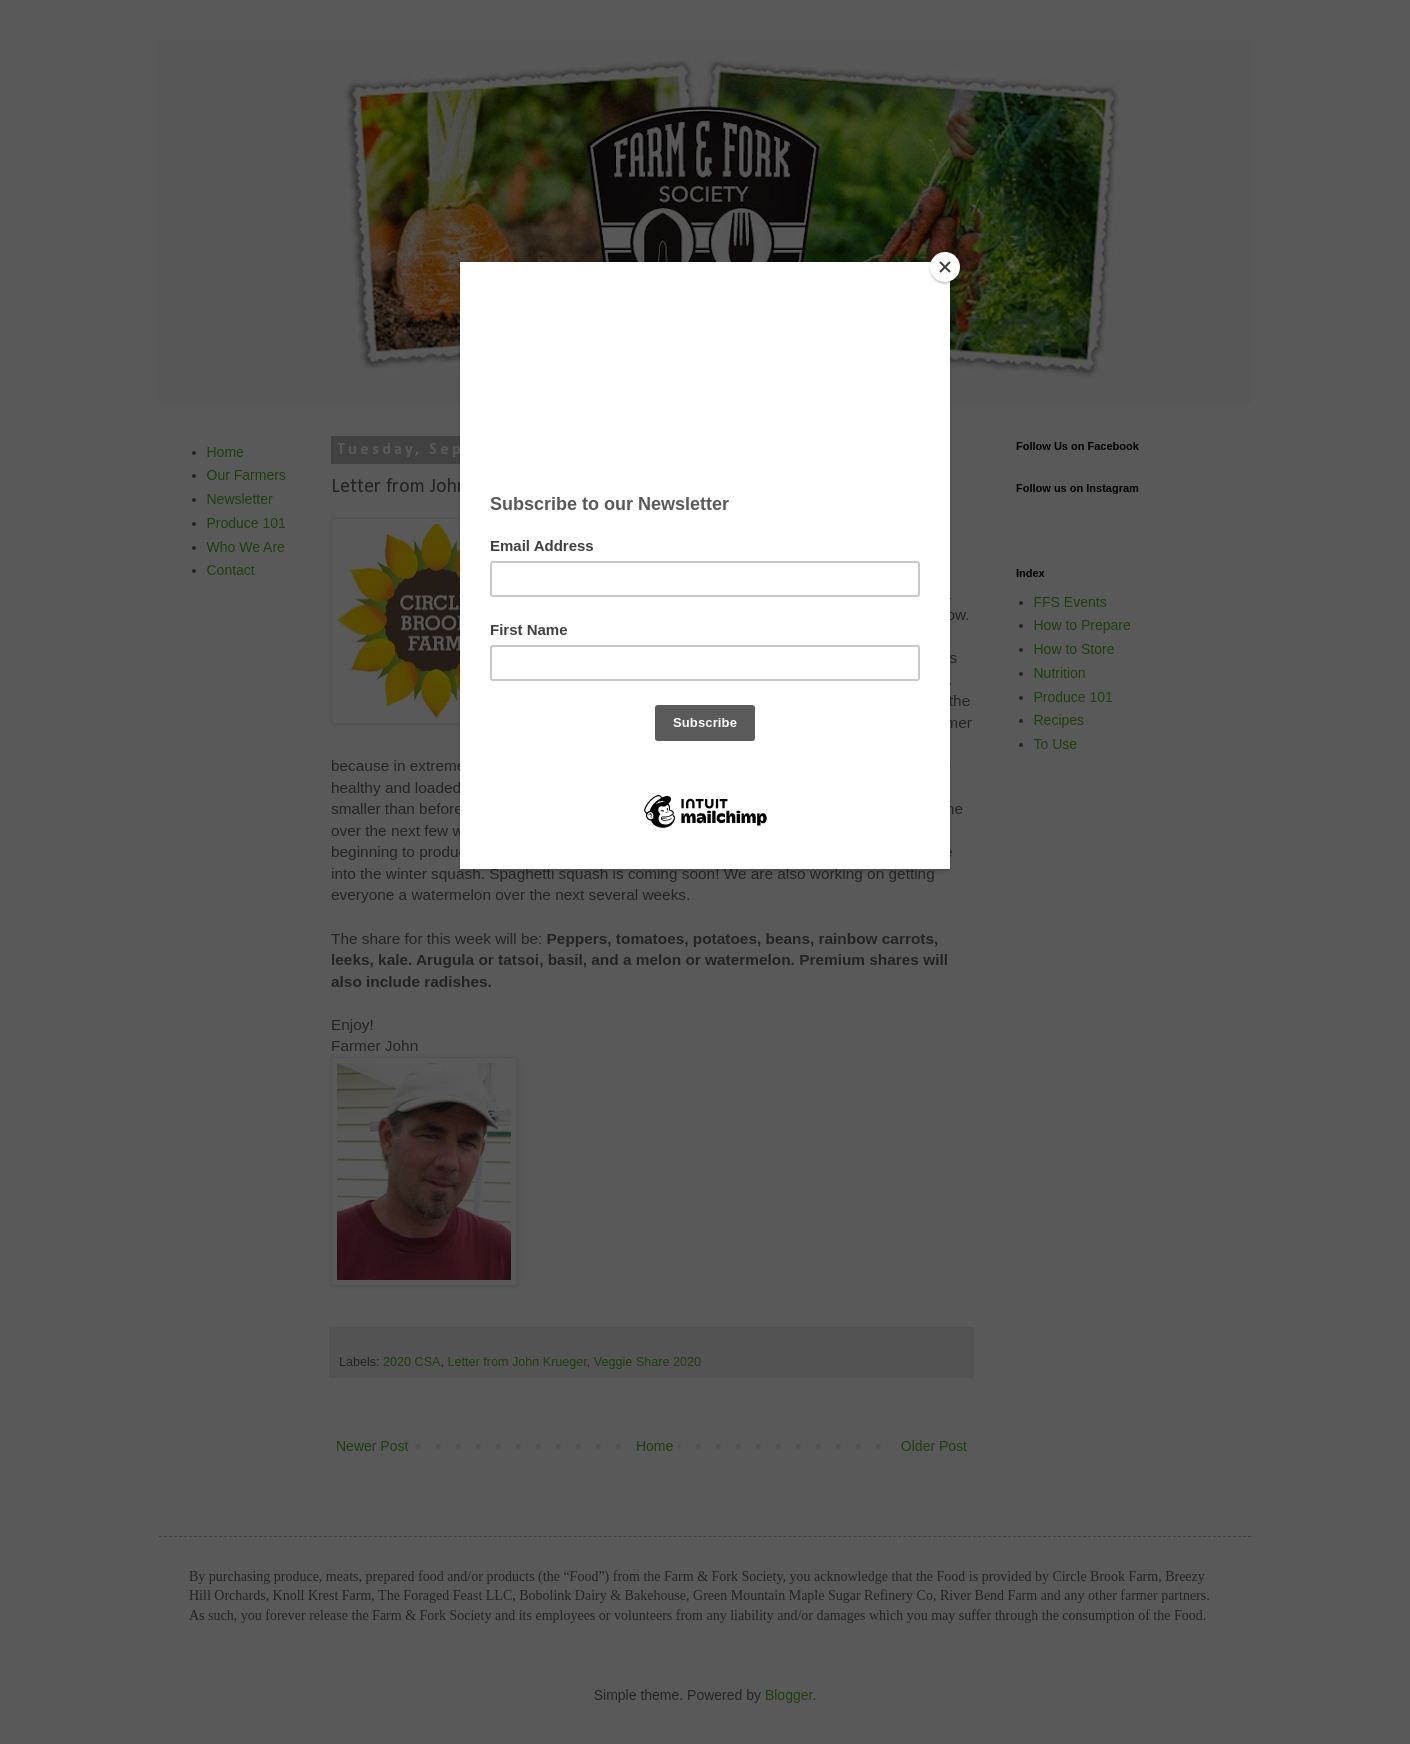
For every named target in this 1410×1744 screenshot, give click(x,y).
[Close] (945, 267)
